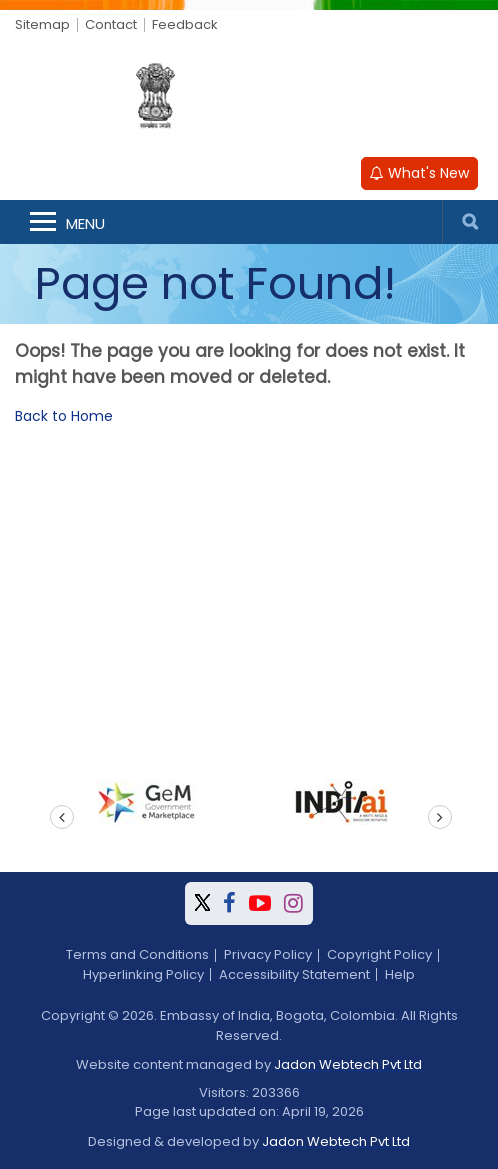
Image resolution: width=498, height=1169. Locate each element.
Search (470, 222)
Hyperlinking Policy (143, 974)
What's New (419, 173)
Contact (111, 24)
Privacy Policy (268, 954)
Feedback (185, 24)
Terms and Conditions (137, 954)
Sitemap (42, 24)
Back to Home (64, 416)
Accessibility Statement (294, 974)
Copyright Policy (379, 954)
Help (400, 974)
